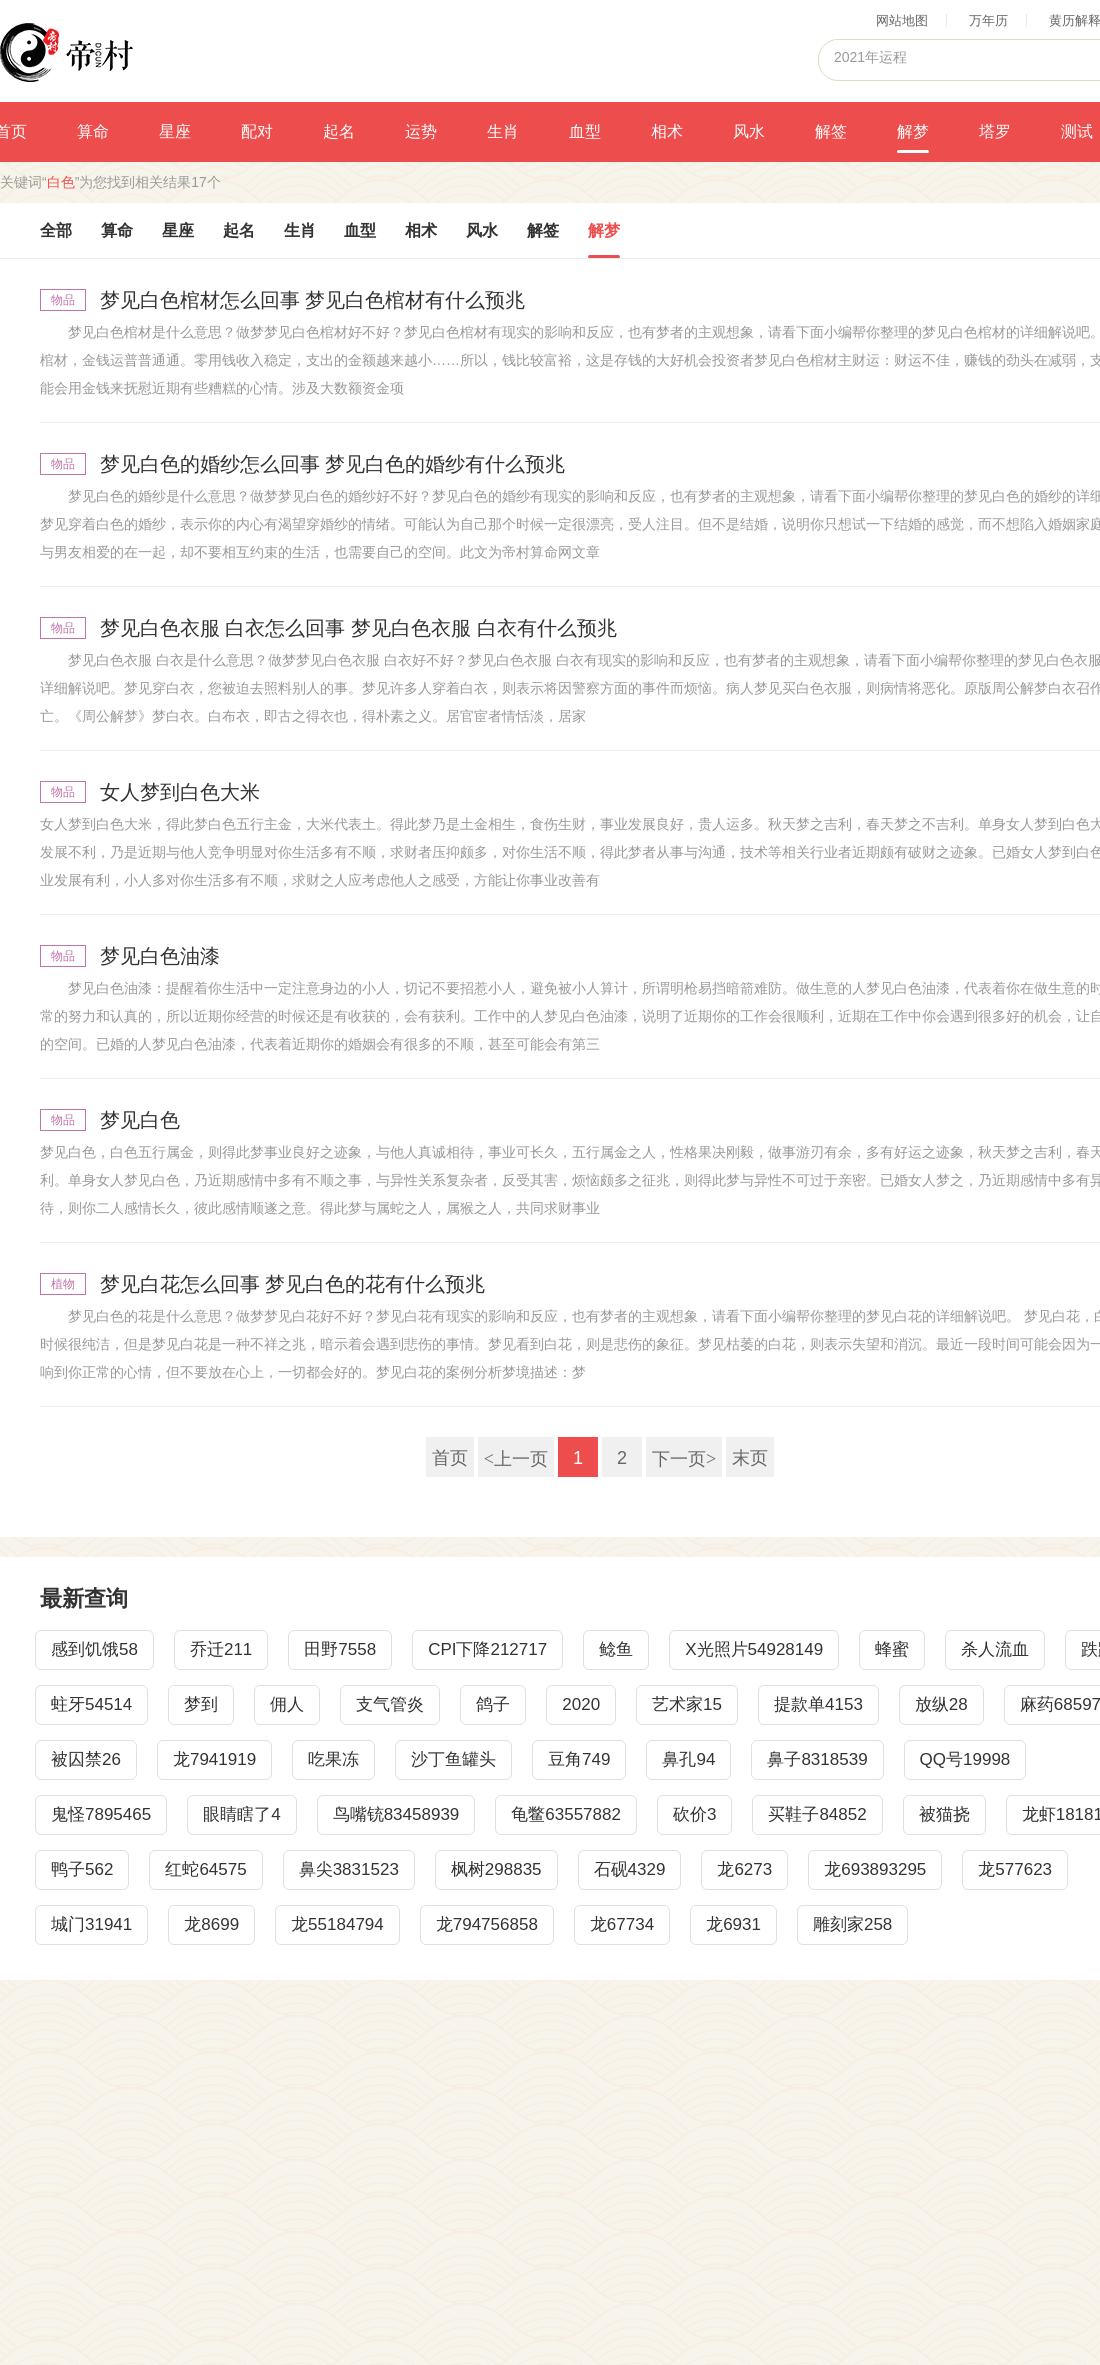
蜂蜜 (892, 1649)
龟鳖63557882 (566, 1814)
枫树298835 (496, 1869)
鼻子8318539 (817, 1759)
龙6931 (733, 1924)
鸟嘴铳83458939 (396, 1814)
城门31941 (91, 1924)
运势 (421, 131)
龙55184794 (337, 1924)
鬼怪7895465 (101, 1814)
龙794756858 (487, 1924)
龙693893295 (875, 1869)
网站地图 (902, 20)
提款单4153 (818, 1704)
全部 (56, 230)
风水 (749, 131)
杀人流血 (995, 1649)
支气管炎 (390, 1704)
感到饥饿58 (94, 1649)
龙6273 (744, 1869)
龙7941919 (214, 1759)
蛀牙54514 (91, 1704)
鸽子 (493, 1704)
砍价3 (694, 1814)
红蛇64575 (205, 1869)
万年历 (988, 20)
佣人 (287, 1704)
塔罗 (995, 131)
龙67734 (622, 1924)
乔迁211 (221, 1649)
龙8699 (211, 1924)
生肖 (503, 131)
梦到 (201, 1704)
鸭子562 (82, 1869)
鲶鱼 (616, 1649)
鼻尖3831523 (349, 1869)
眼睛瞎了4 (241, 1814)
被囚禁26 (86, 1759)
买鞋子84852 (817, 1814)
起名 (339, 131)
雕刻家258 (852, 1924)
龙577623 (1015, 1869)
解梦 (913, 131)
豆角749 (579, 1759)
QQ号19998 (965, 1759)
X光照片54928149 (754, 1649)
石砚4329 (630, 1869)
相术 (667, 131)
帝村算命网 (66, 51)
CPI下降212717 (487, 1649)
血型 (585, 131)
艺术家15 (687, 1704)
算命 (93, 131)
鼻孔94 (688, 1759)
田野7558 (340, 1649)
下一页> (684, 1458)
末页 (750, 1458)
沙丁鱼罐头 (453, 1759)
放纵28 (941, 1704)
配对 (257, 131)
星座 (175, 131)
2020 (581, 1704)
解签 (831, 131)
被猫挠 (944, 1814)
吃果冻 (333, 1759)
